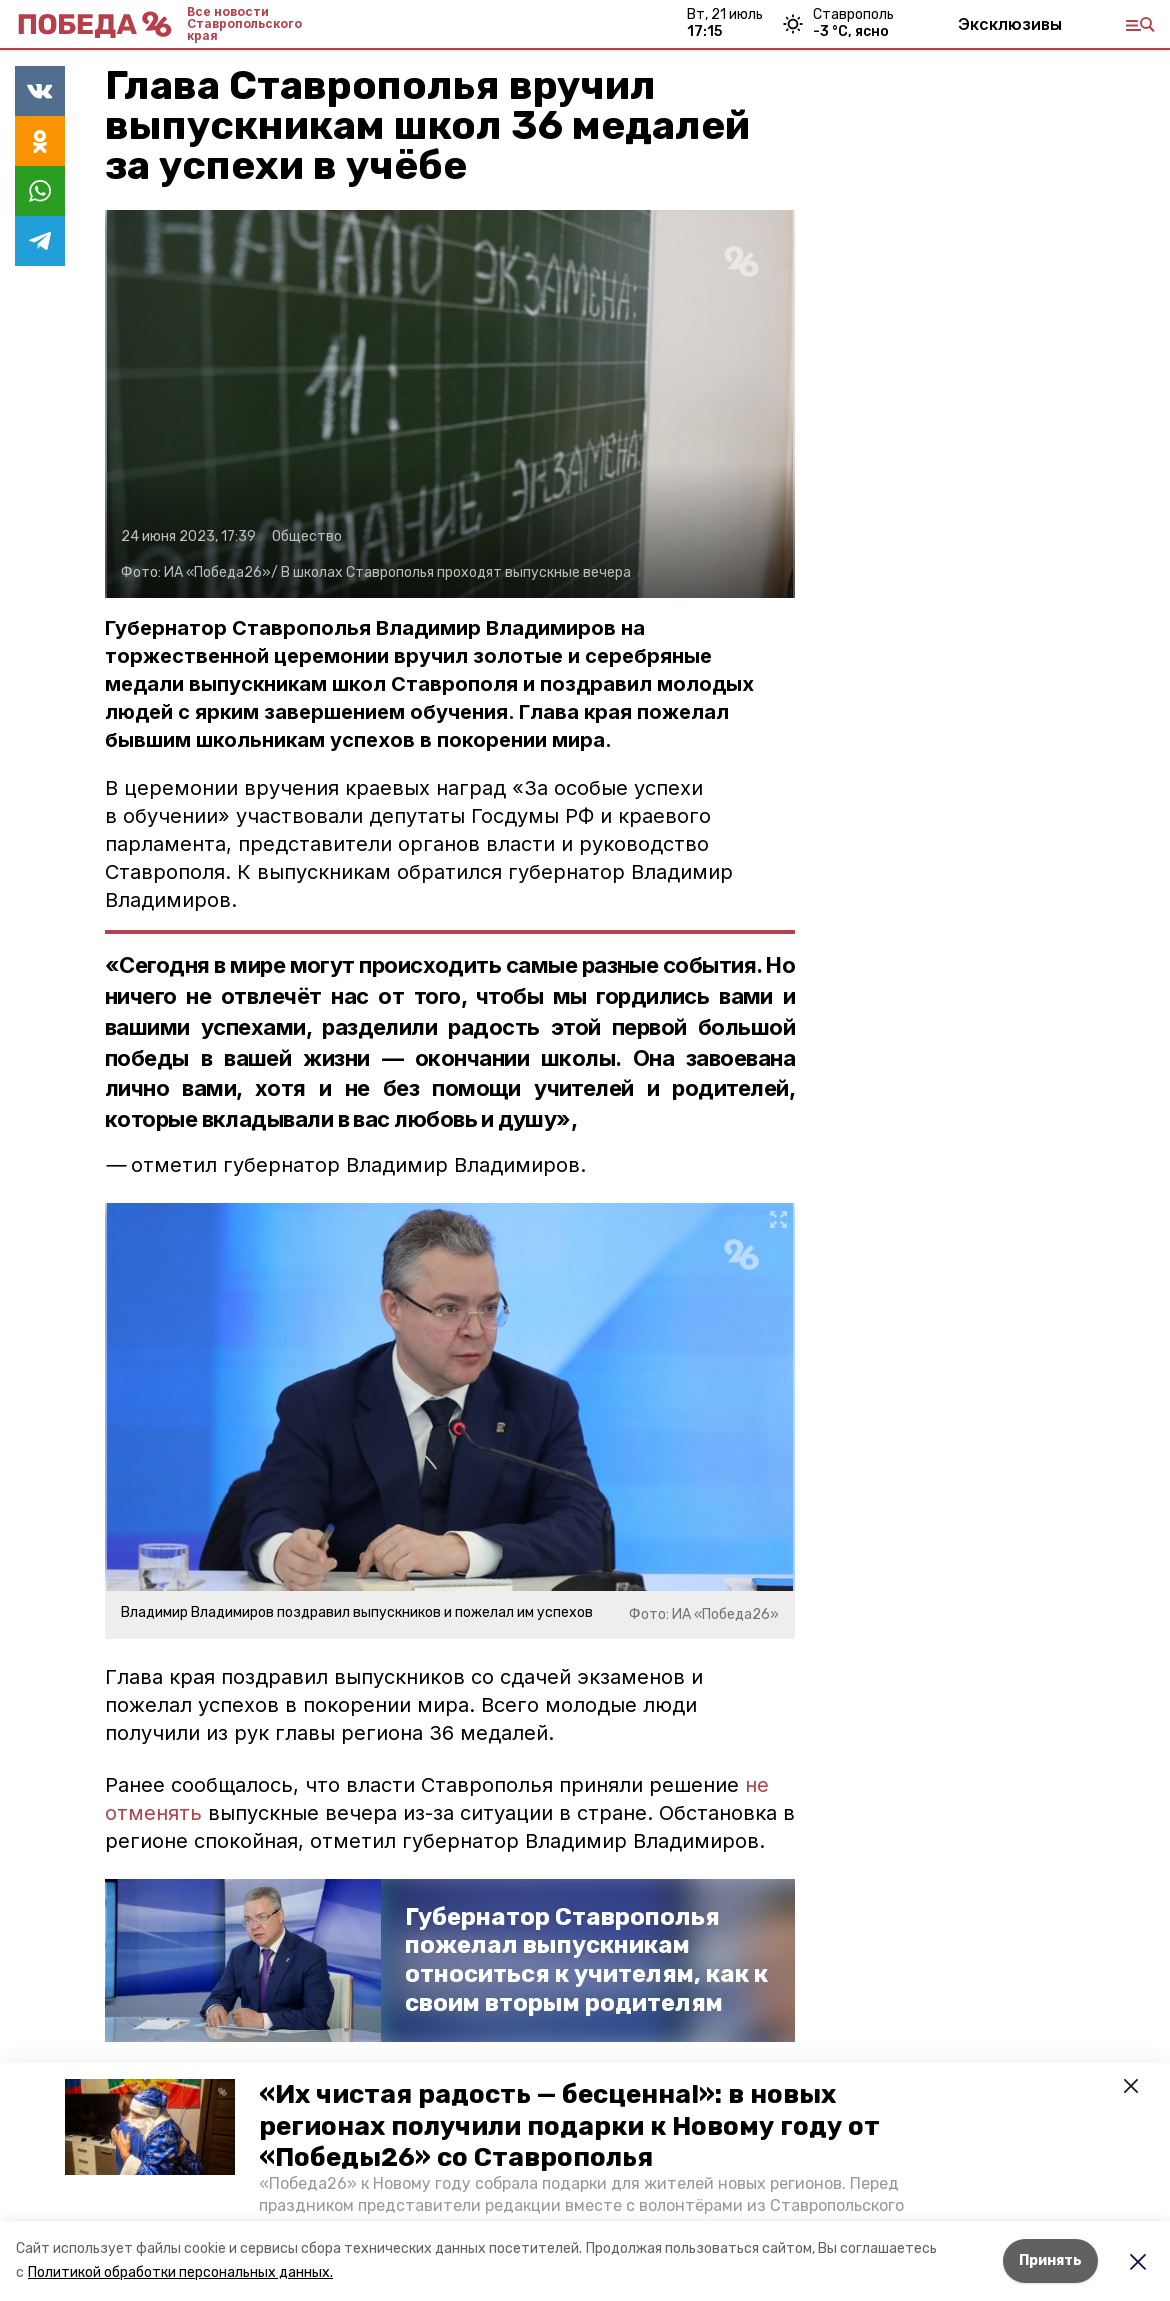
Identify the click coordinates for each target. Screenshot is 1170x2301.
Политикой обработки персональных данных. (180, 2272)
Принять (1050, 2260)
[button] (150, 2127)
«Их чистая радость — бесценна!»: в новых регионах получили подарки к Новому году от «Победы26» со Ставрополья (569, 2125)
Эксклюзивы (1010, 24)
